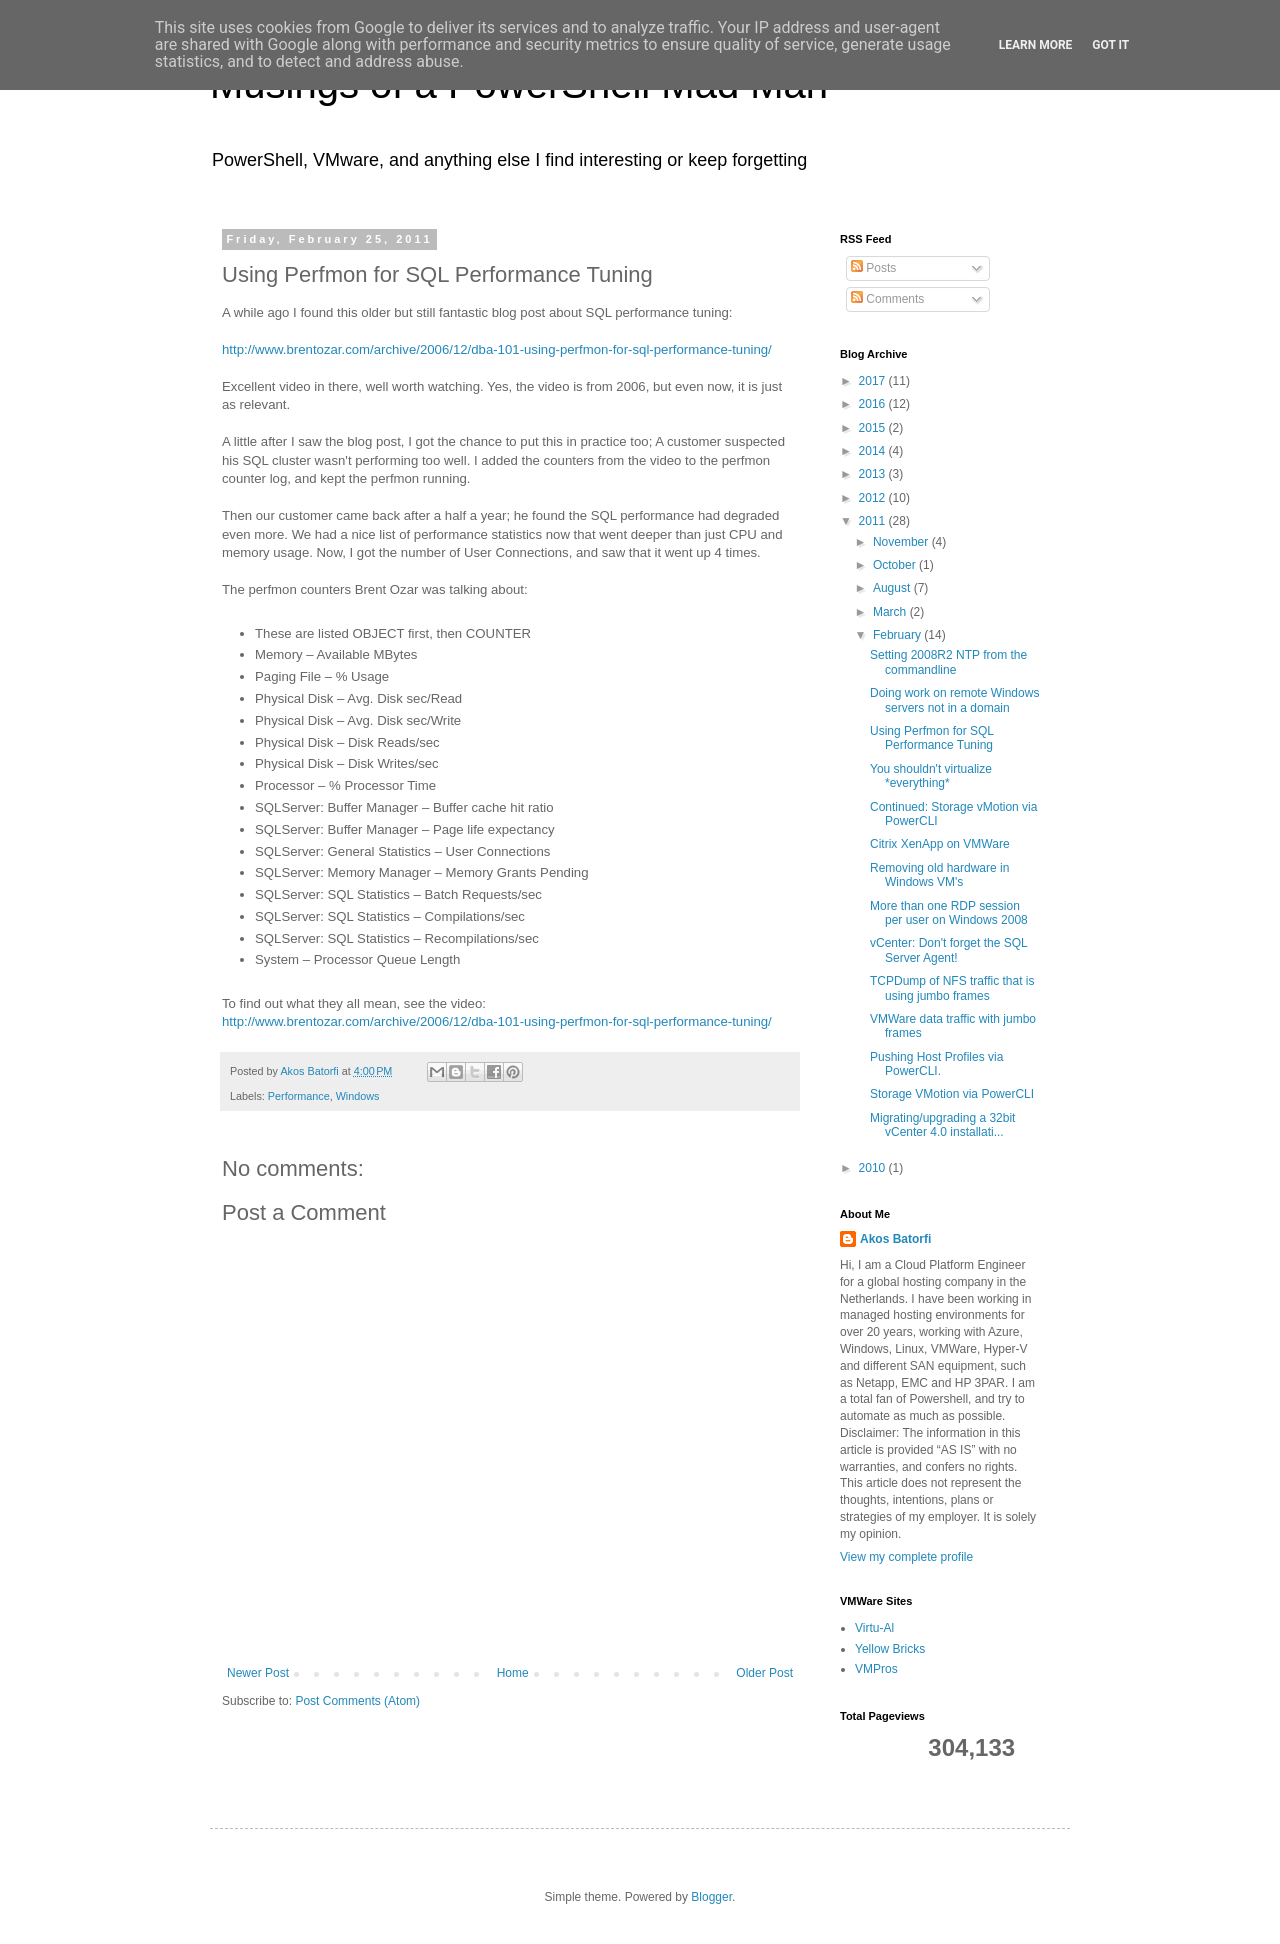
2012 (874, 498)
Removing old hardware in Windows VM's (939, 875)
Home (513, 1673)
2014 (874, 451)
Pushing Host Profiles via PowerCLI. (936, 1064)
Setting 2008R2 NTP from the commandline (948, 662)
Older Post (764, 1673)
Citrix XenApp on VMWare (940, 844)
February (898, 635)
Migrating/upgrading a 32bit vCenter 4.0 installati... (942, 1125)
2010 (874, 1168)
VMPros (876, 1669)
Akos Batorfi (895, 1239)
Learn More (1036, 45)
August (893, 588)
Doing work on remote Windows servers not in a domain (954, 700)
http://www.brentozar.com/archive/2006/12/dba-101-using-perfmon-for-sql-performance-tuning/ (497, 349)
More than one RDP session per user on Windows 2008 (949, 913)
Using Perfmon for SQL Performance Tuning (932, 738)
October (896, 565)
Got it (1110, 45)
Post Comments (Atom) (357, 1701)
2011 (874, 521)
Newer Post (258, 1673)
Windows (358, 1096)
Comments (887, 299)
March (891, 612)
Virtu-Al (874, 1628)
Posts (873, 268)
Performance (299, 1096)
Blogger (711, 1897)
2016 (874, 404)
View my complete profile (906, 1557)
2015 (874, 428)
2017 (874, 381)
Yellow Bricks (890, 1649)
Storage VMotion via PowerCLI (952, 1094)
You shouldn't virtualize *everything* (931, 776)
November (902, 542)
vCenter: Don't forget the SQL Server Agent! (948, 950)
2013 (874, 474)
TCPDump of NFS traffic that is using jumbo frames (952, 988)
